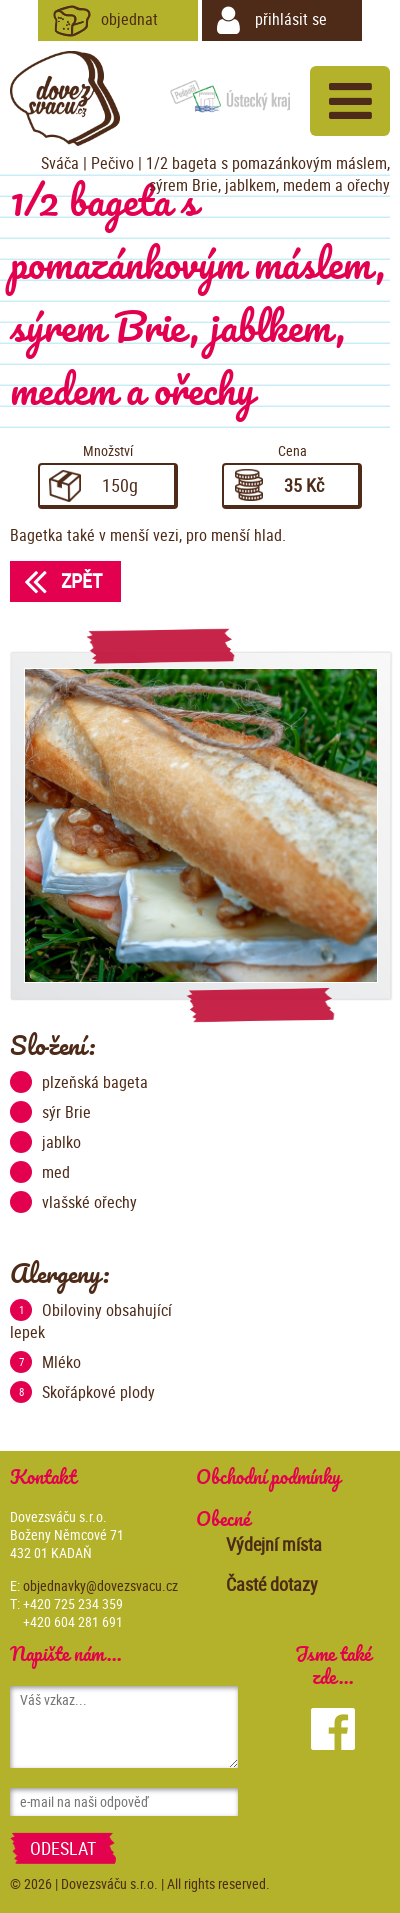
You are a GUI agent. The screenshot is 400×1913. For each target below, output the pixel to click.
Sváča (60, 163)
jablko (45, 1142)
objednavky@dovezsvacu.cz (100, 1585)
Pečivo (112, 163)
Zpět (56, 581)
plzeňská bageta (79, 1082)
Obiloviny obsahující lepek (91, 1321)
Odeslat (63, 1848)
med (40, 1172)
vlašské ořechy (73, 1202)
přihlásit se (272, 21)
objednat (105, 21)
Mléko (45, 1362)
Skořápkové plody (82, 1392)
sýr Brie (50, 1112)
